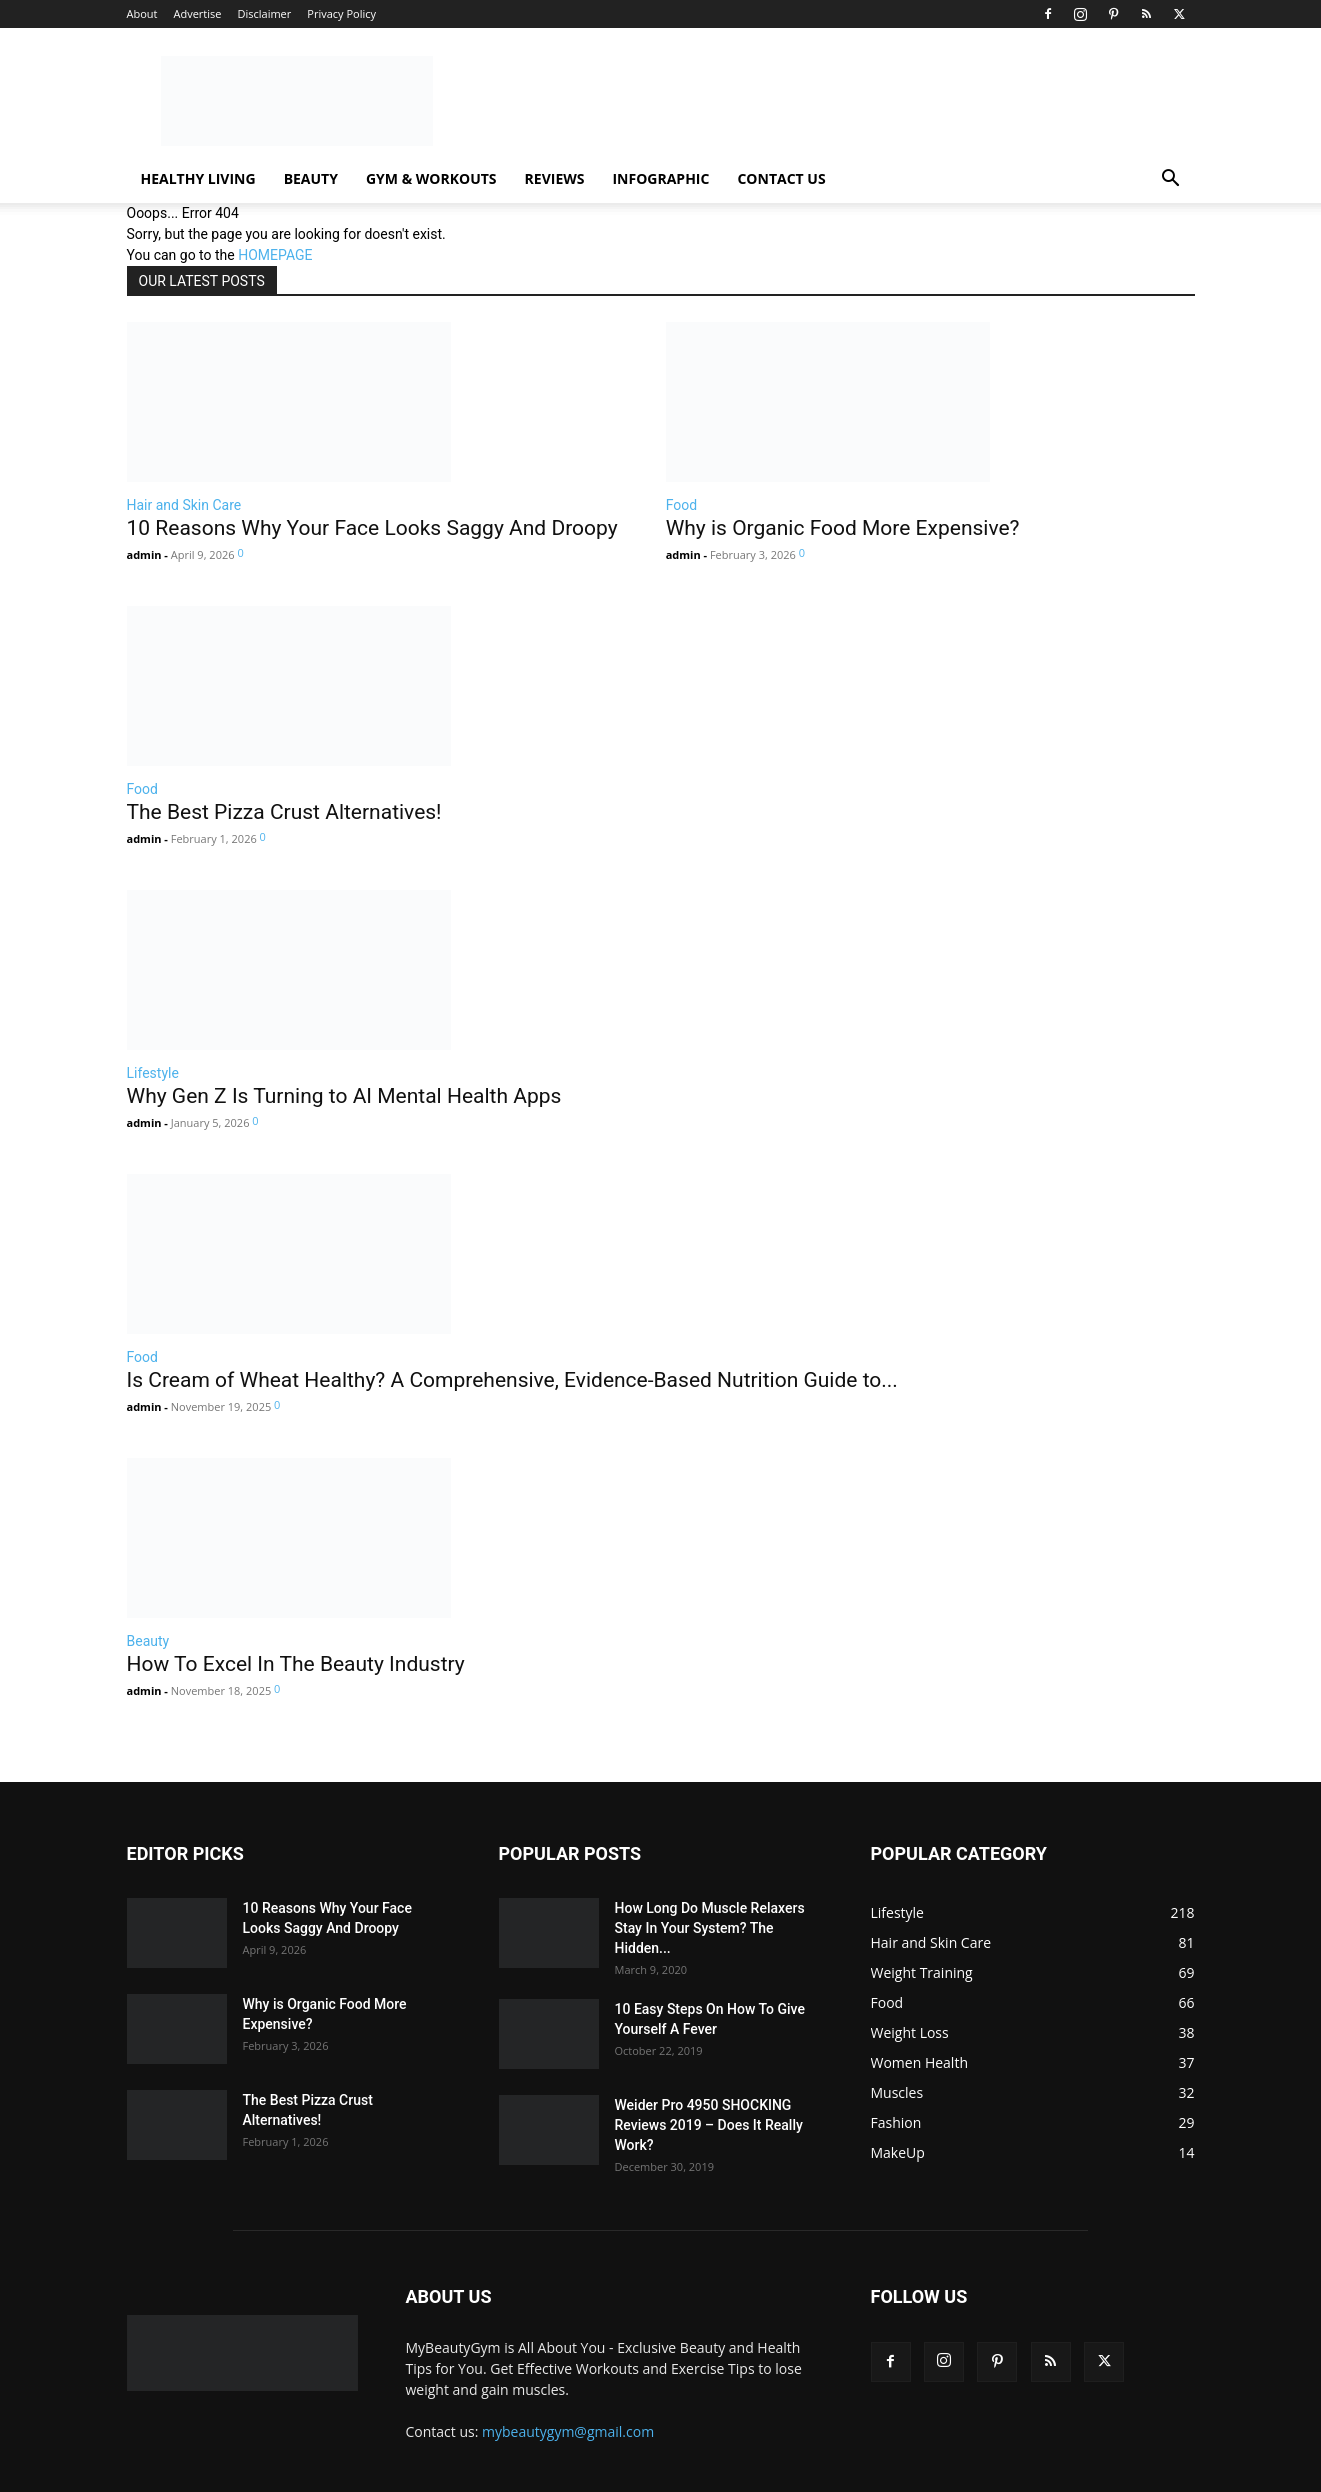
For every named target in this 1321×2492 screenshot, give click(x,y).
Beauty (311, 178)
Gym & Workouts (431, 178)
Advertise (197, 13)
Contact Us (781, 178)
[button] (1171, 180)
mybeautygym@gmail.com (568, 2431)
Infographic (660, 178)
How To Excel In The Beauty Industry (296, 1664)
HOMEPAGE (275, 255)
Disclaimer (264, 13)
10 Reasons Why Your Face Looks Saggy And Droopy (372, 528)
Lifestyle (153, 1073)
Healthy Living (198, 178)
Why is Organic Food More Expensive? (843, 528)
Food (681, 505)
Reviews (555, 178)
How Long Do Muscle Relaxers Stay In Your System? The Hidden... (710, 1928)
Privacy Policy (341, 13)
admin (144, 554)
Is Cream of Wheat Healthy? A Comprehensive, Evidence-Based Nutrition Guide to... (512, 1380)
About (142, 13)
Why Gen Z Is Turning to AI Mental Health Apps (344, 1096)
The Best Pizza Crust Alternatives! (284, 812)
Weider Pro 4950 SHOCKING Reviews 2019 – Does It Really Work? (709, 2125)
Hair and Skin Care (184, 505)
